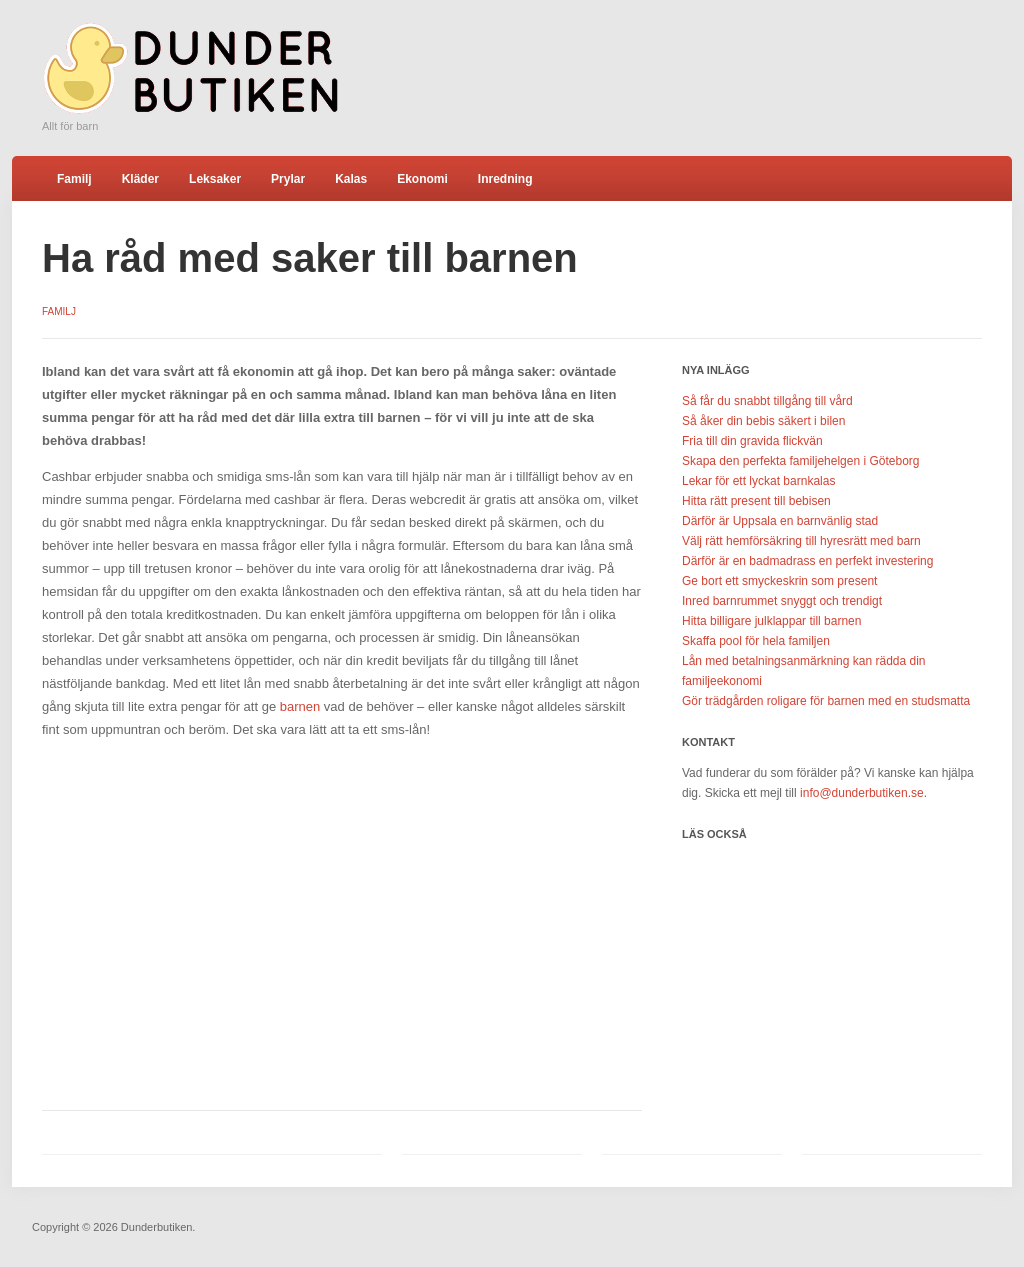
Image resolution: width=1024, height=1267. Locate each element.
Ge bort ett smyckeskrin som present (779, 581)
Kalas (351, 179)
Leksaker (215, 179)
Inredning (505, 179)
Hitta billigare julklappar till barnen (771, 621)
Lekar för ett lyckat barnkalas (758, 481)
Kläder (140, 179)
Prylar (288, 179)
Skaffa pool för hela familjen (756, 641)
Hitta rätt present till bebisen (756, 501)
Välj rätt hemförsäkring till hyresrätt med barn (801, 541)
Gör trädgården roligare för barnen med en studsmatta (826, 701)
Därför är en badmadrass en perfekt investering (807, 561)
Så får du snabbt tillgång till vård (767, 401)
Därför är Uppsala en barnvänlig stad (780, 521)
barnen (302, 706)
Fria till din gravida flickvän (752, 441)
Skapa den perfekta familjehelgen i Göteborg (801, 461)
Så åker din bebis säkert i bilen (763, 421)
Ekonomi (422, 179)
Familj (74, 179)
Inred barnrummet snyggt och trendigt (782, 601)
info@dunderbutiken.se (862, 793)
